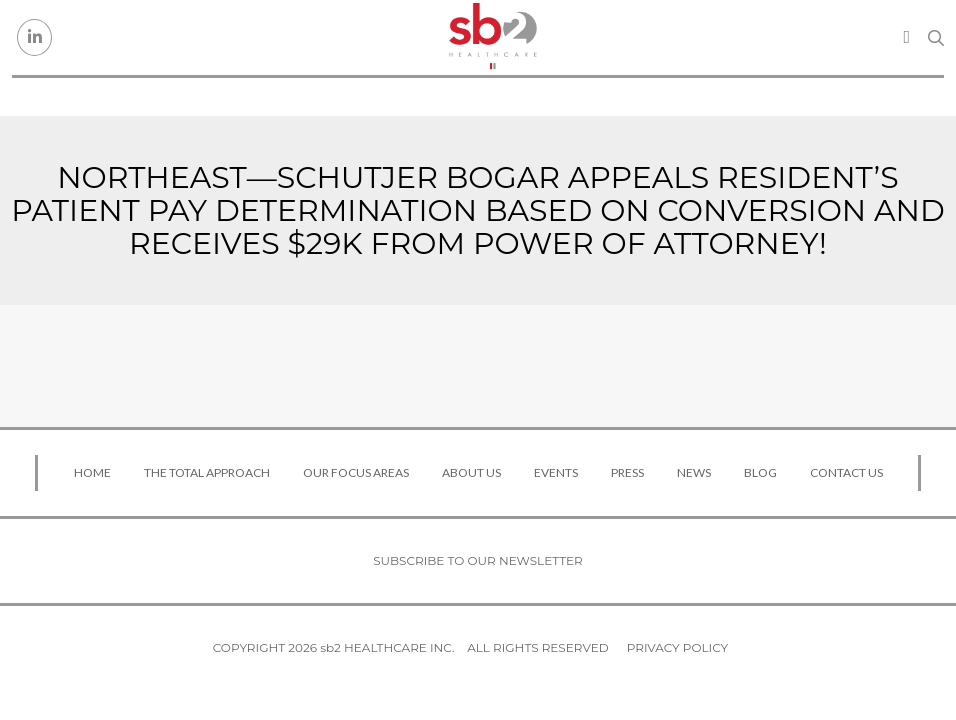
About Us (471, 472)
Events (556, 472)
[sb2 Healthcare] (493, 37)
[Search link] (936, 38)
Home (92, 472)
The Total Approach (207, 472)
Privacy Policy (677, 647)
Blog (760, 472)
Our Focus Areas (356, 472)
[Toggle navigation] (906, 37)
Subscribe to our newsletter (478, 560)
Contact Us (846, 472)
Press (627, 472)
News (694, 472)
